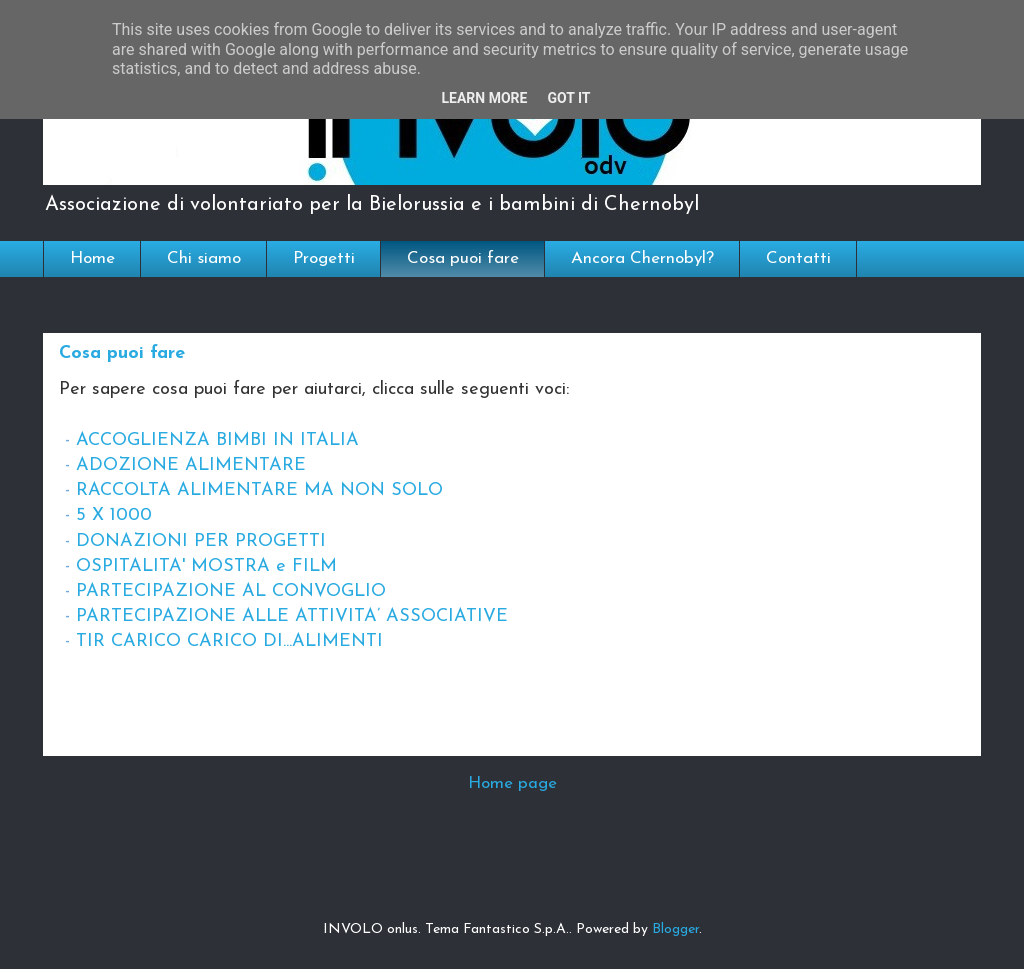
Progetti (324, 258)
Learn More (484, 98)
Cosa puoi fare (463, 258)
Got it (568, 98)
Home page (512, 783)
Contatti (798, 258)
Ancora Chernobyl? (642, 258)
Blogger (675, 929)
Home (92, 258)
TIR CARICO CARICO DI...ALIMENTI (229, 641)
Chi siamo (204, 258)
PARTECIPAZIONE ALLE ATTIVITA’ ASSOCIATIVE (292, 616)
